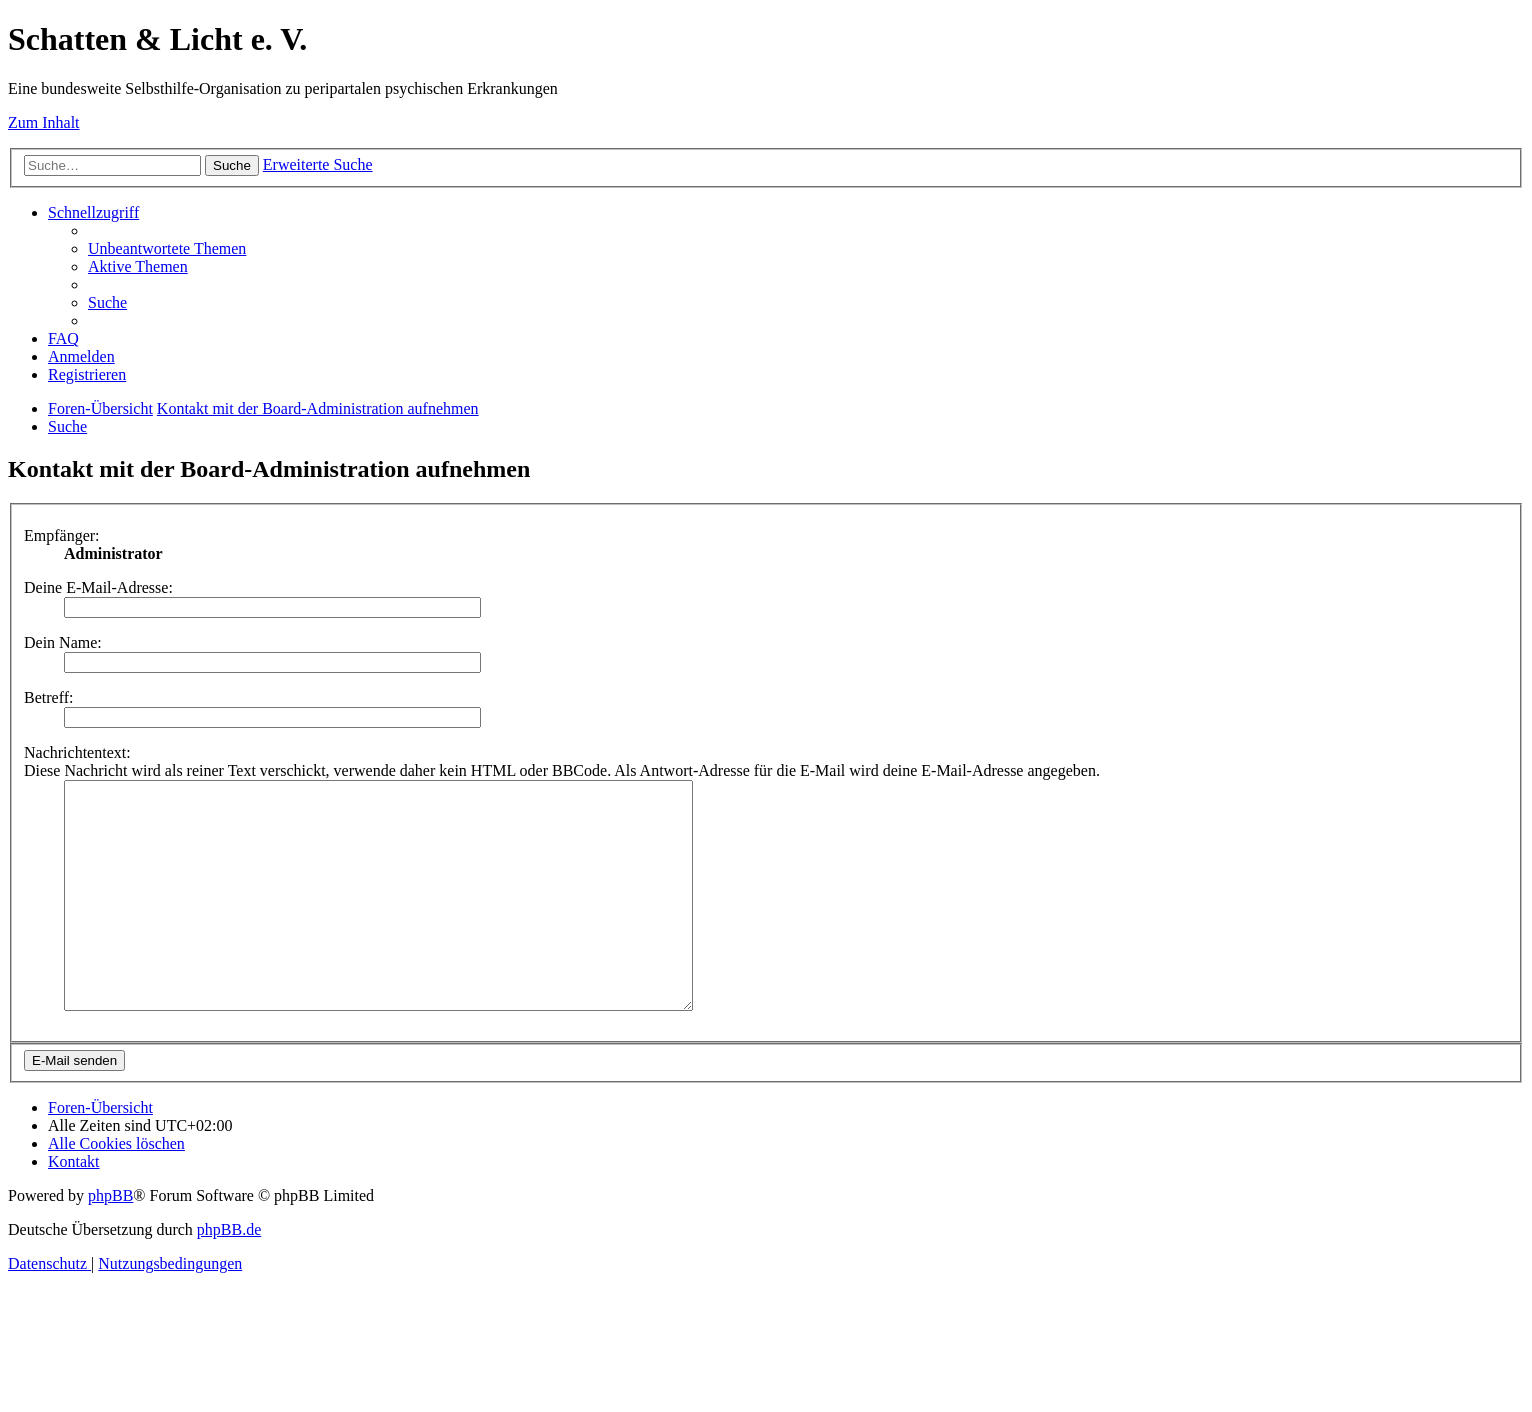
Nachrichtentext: (77, 752)
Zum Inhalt (44, 122)
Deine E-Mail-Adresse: (98, 587)
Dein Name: (63, 642)
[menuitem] (167, 248)
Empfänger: (62, 535)
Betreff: (48, 697)
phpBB (110, 1240)
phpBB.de (229, 1274)
